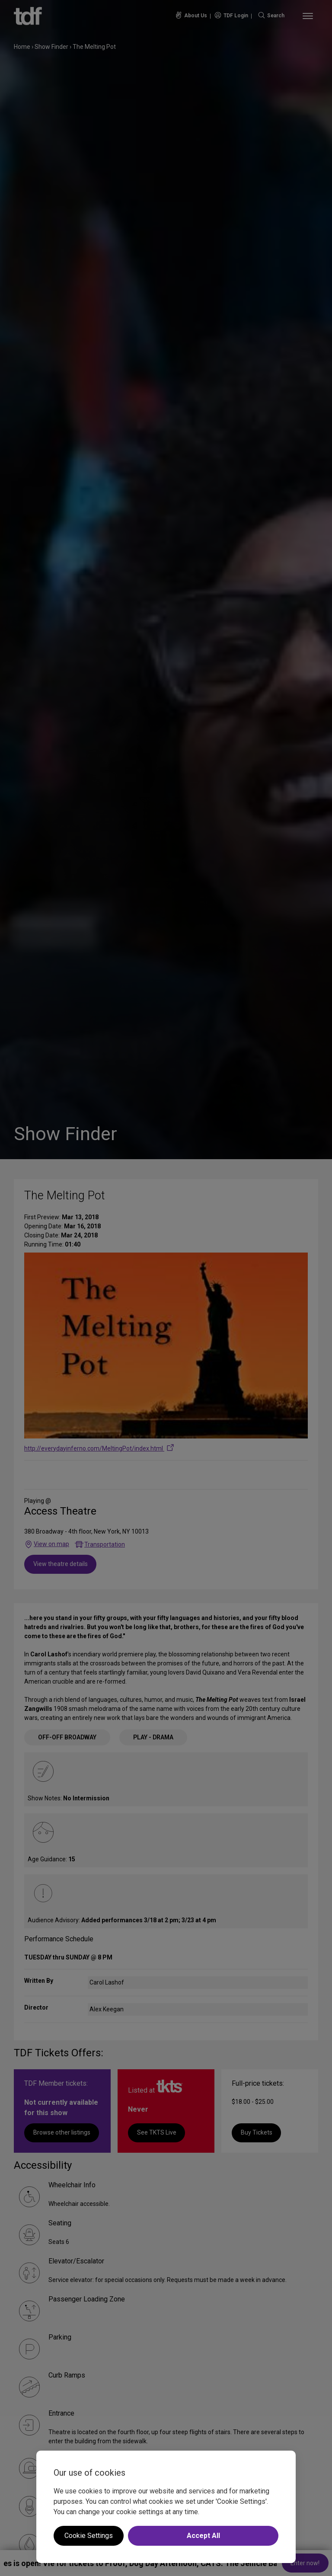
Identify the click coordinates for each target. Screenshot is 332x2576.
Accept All (203, 2535)
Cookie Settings (88, 2535)
